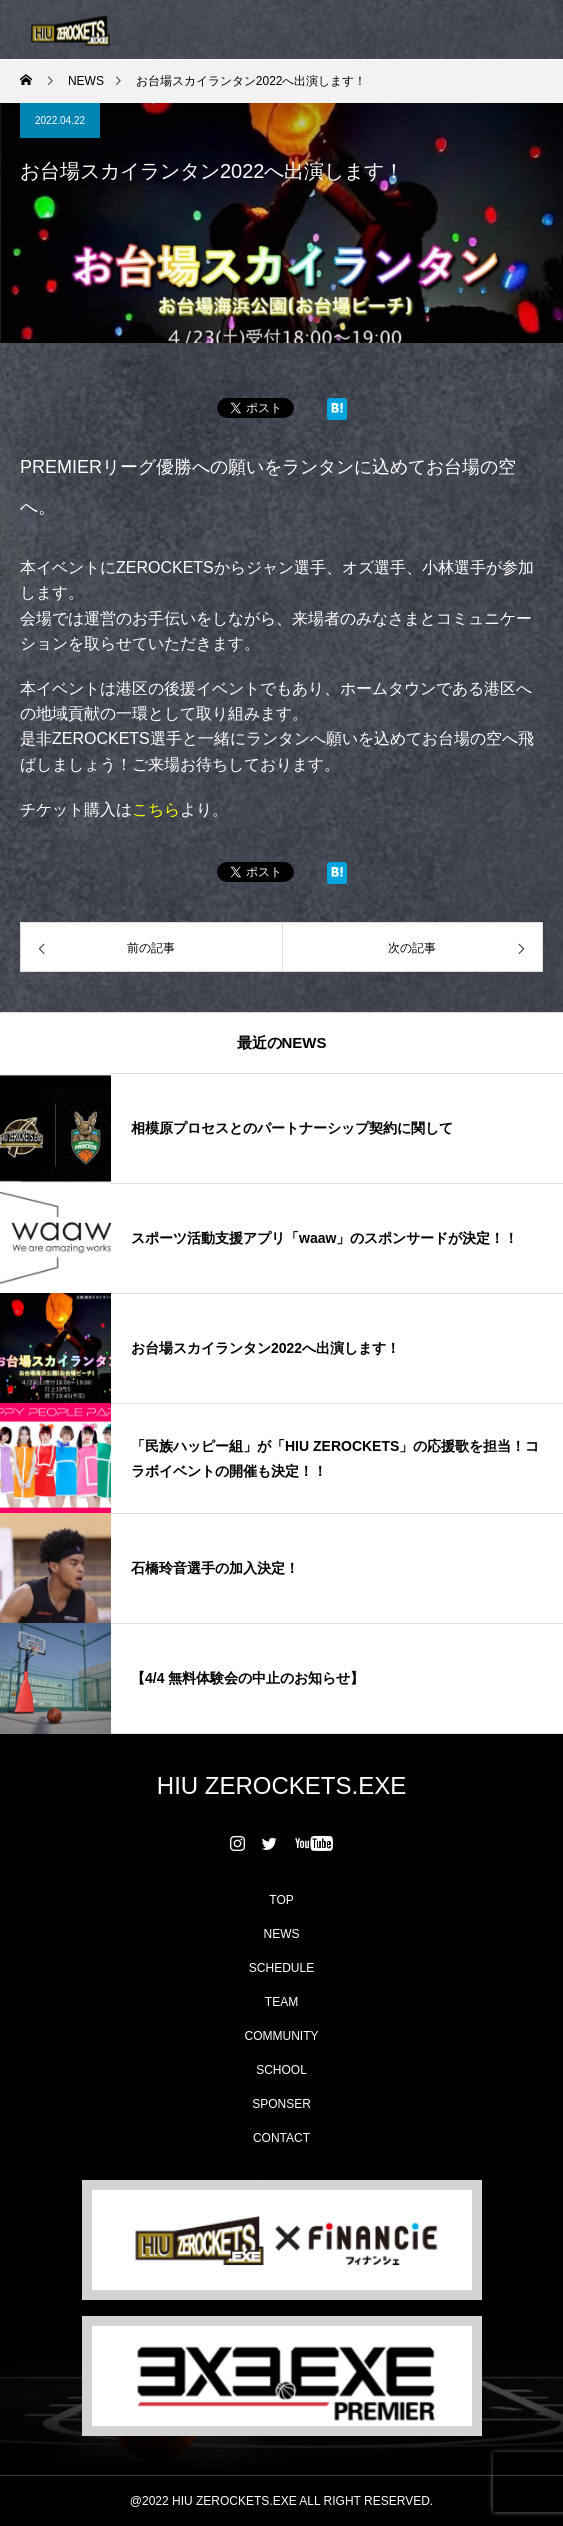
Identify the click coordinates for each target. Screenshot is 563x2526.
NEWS (282, 1934)
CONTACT (281, 2138)
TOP (281, 1900)
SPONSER (281, 2104)
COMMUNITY (282, 2036)
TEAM (281, 2002)
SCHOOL (281, 2070)
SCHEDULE (281, 1968)
